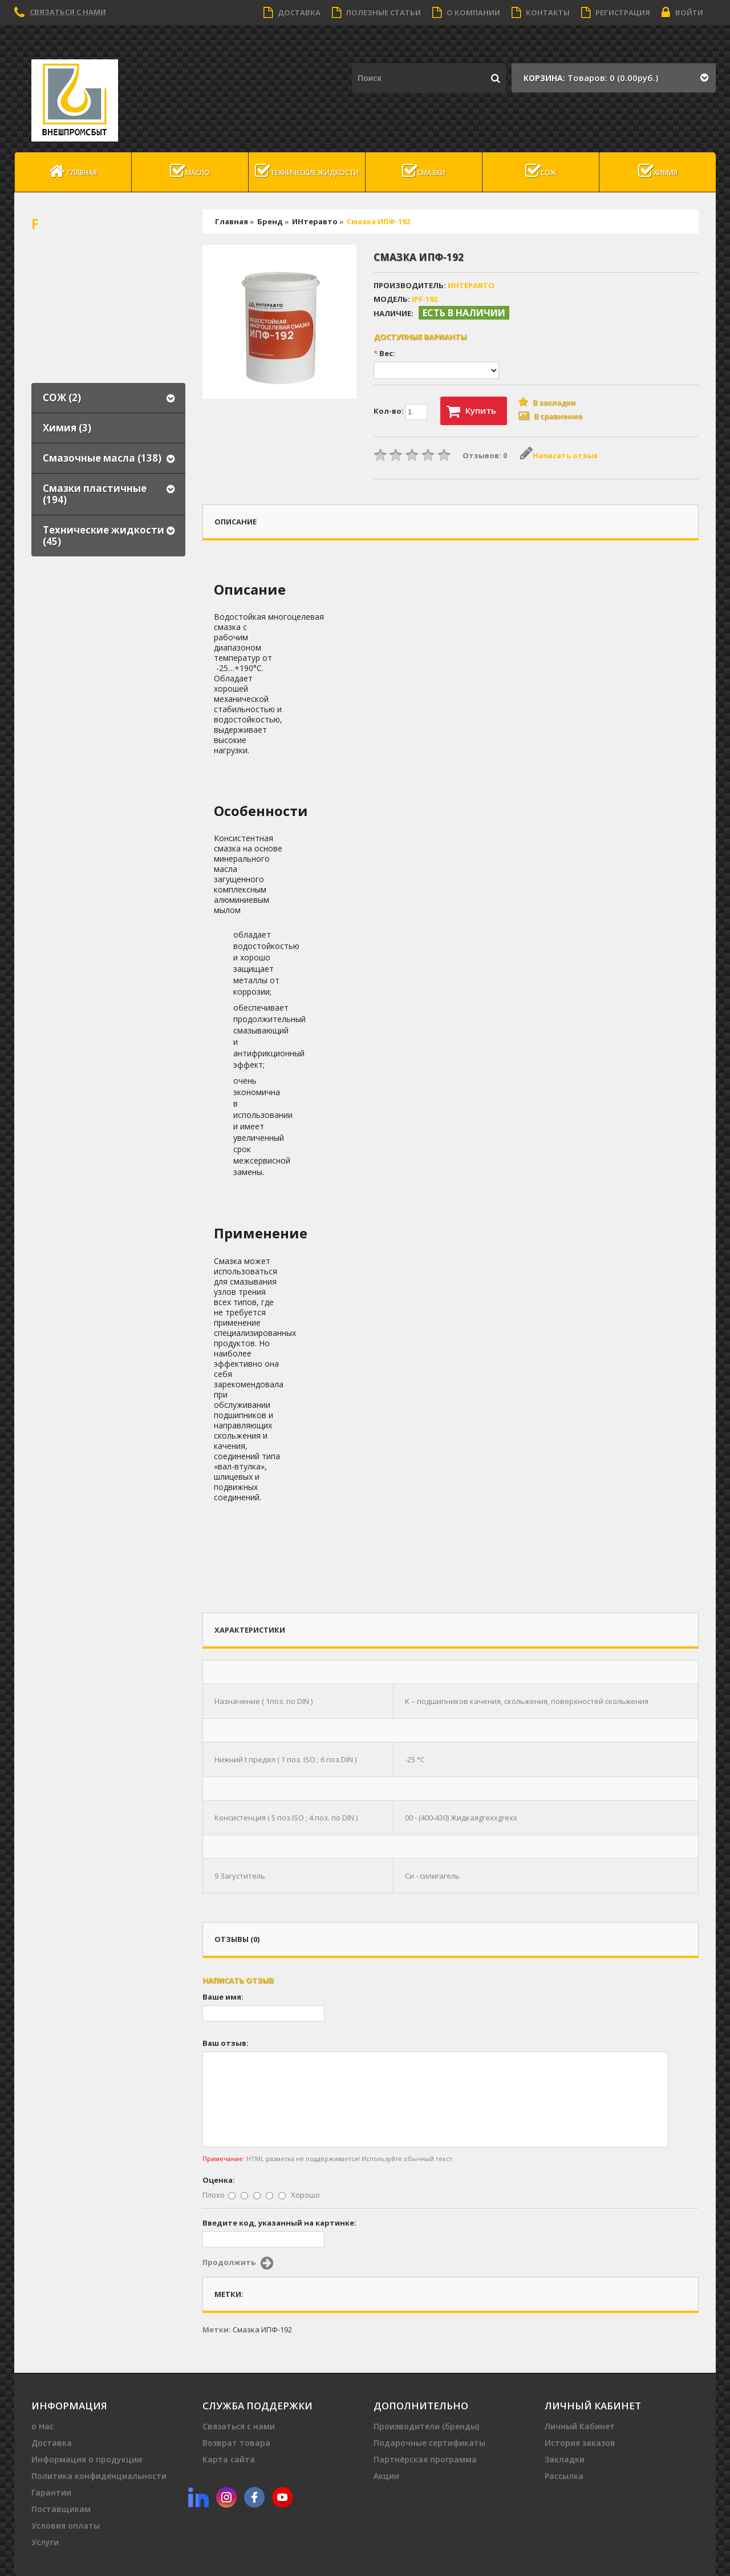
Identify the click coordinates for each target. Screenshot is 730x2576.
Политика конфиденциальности (99, 2475)
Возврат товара (236, 2442)
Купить (471, 411)
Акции (386, 2475)
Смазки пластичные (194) (95, 494)
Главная (73, 171)
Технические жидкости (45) (103, 535)
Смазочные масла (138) (102, 458)
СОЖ (541, 171)
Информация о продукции (86, 2459)
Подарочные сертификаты (429, 2442)
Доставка (292, 12)
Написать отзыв (559, 455)
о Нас (42, 2426)
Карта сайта (228, 2459)
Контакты (541, 12)
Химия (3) (67, 427)
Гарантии (51, 2492)
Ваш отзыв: (225, 2043)
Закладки (565, 2459)
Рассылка (564, 2475)
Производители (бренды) (426, 2426)
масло (190, 171)
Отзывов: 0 (485, 455)
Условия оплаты (65, 2525)
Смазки (423, 171)
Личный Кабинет (580, 2426)
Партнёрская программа (425, 2459)
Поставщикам (61, 2509)
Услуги (45, 2542)
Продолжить (237, 2263)
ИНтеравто (315, 221)
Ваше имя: (223, 1997)
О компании (466, 12)
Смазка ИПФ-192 (378, 221)
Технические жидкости (307, 171)
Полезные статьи (376, 12)
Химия (658, 171)
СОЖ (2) (62, 397)
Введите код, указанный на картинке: (279, 2223)
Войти (682, 12)
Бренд (270, 221)
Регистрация (615, 12)
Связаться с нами (68, 12)
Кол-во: (400, 412)
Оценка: (218, 2180)
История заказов (580, 2442)
